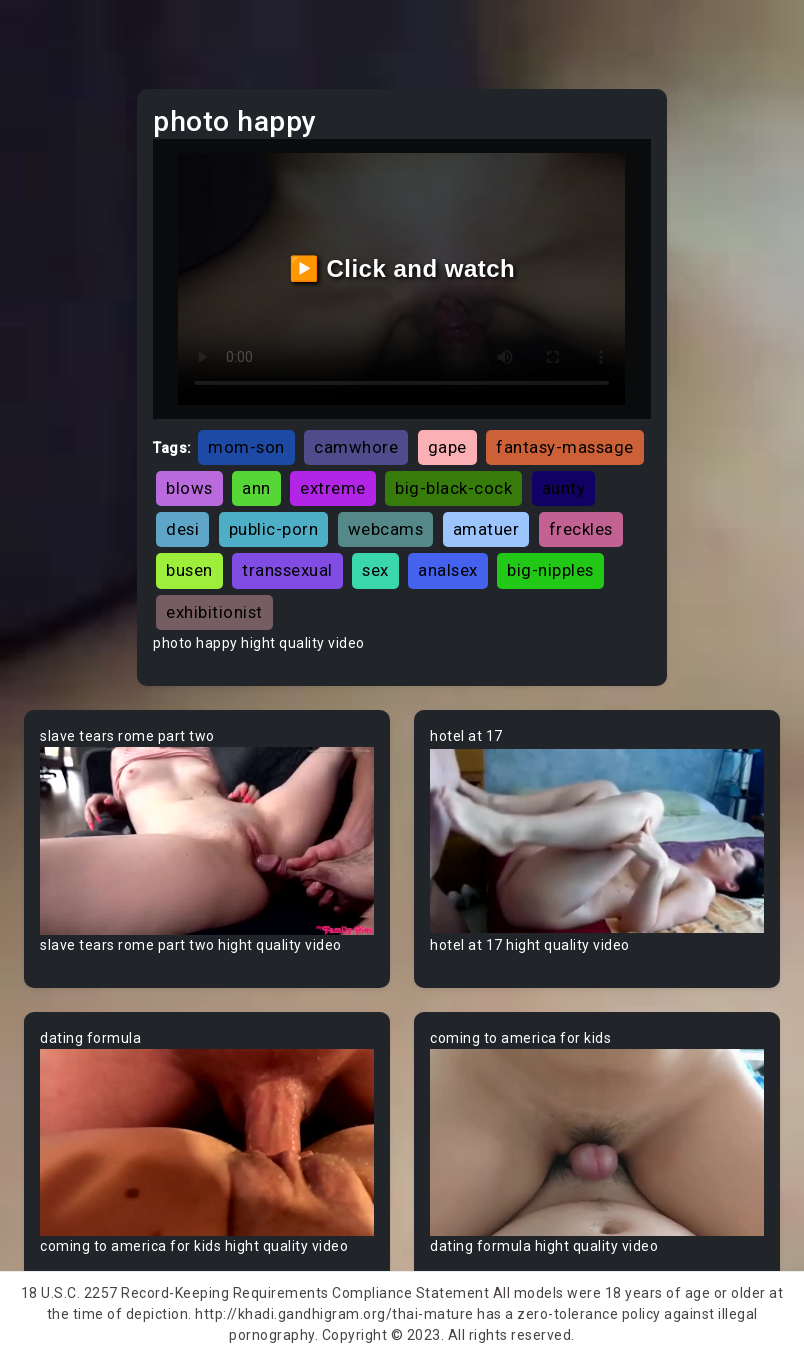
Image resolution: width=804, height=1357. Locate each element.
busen (189, 570)
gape (447, 447)
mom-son (246, 447)
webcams (386, 529)
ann (256, 488)
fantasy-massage (565, 447)
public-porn (274, 529)
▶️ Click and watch (402, 268)
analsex (448, 570)
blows (189, 488)
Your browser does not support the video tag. (207, 841)
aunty (564, 488)
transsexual (287, 570)
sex (375, 570)
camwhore (356, 447)
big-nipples (550, 570)
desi (182, 529)
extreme (333, 488)
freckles (581, 529)
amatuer (486, 529)
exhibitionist (214, 612)
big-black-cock (453, 488)
